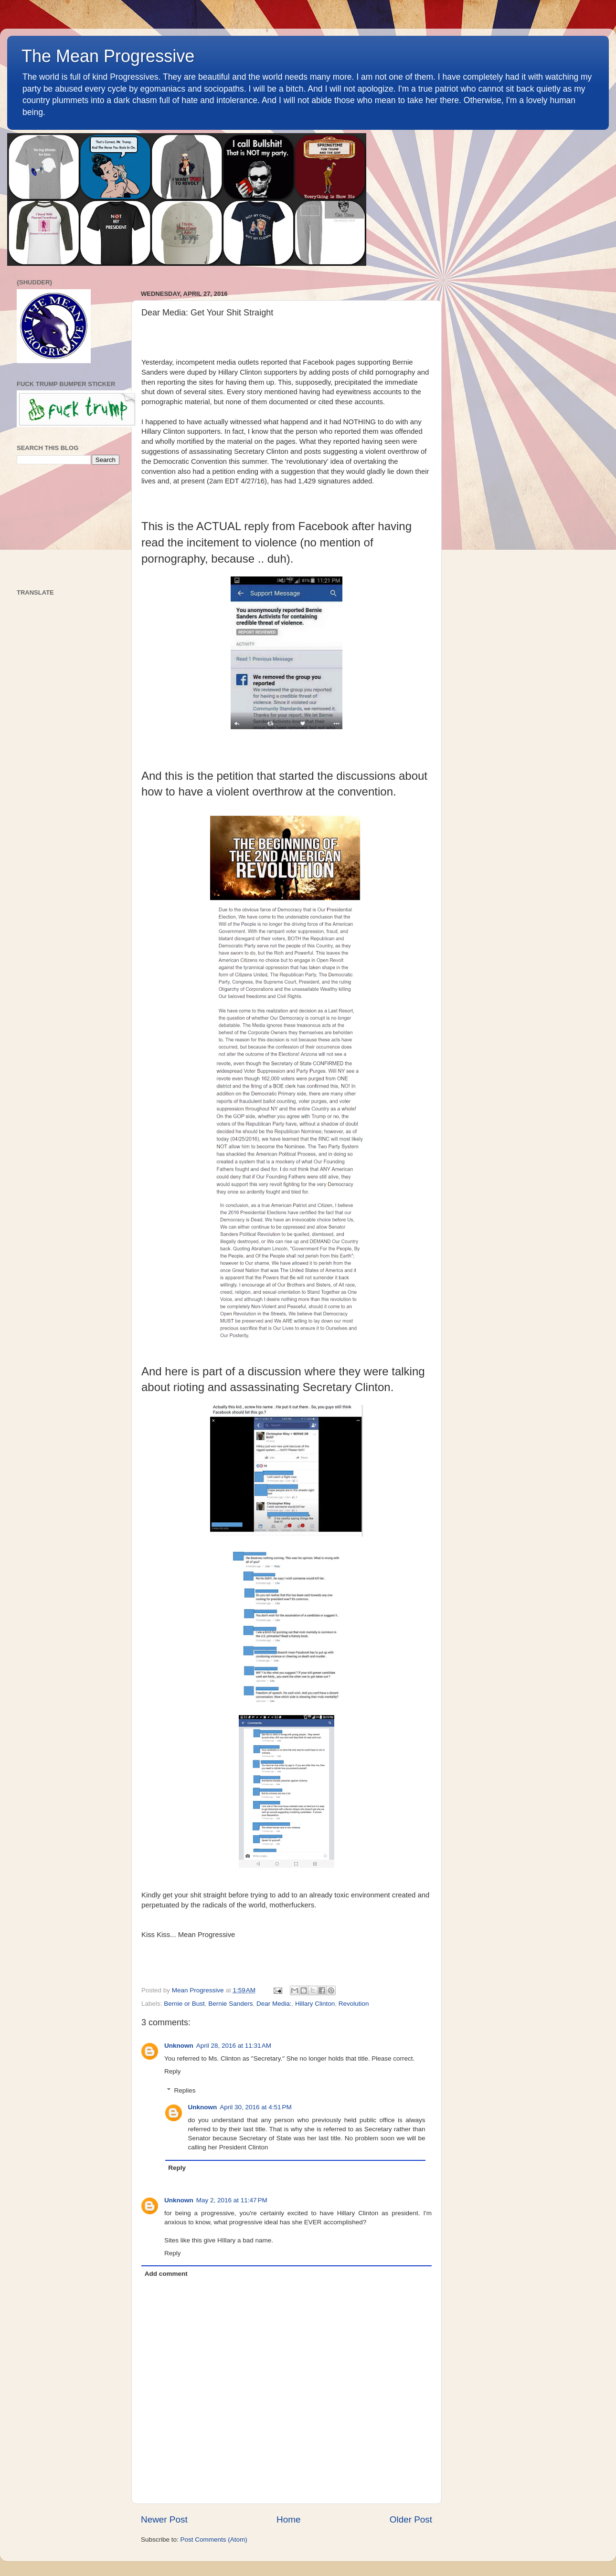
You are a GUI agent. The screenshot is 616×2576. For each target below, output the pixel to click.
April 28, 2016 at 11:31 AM (233, 2045)
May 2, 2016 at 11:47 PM (231, 2200)
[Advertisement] (68, 527)
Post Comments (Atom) (214, 2539)
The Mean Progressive (107, 56)
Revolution (354, 2003)
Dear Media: (274, 2003)
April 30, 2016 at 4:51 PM (255, 2107)
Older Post (411, 2519)
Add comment (166, 2273)
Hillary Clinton (315, 2003)
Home (288, 2519)
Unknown (178, 2045)
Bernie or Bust (184, 2003)
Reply (172, 2071)
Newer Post (164, 2519)
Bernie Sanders (230, 2003)
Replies (185, 2090)
